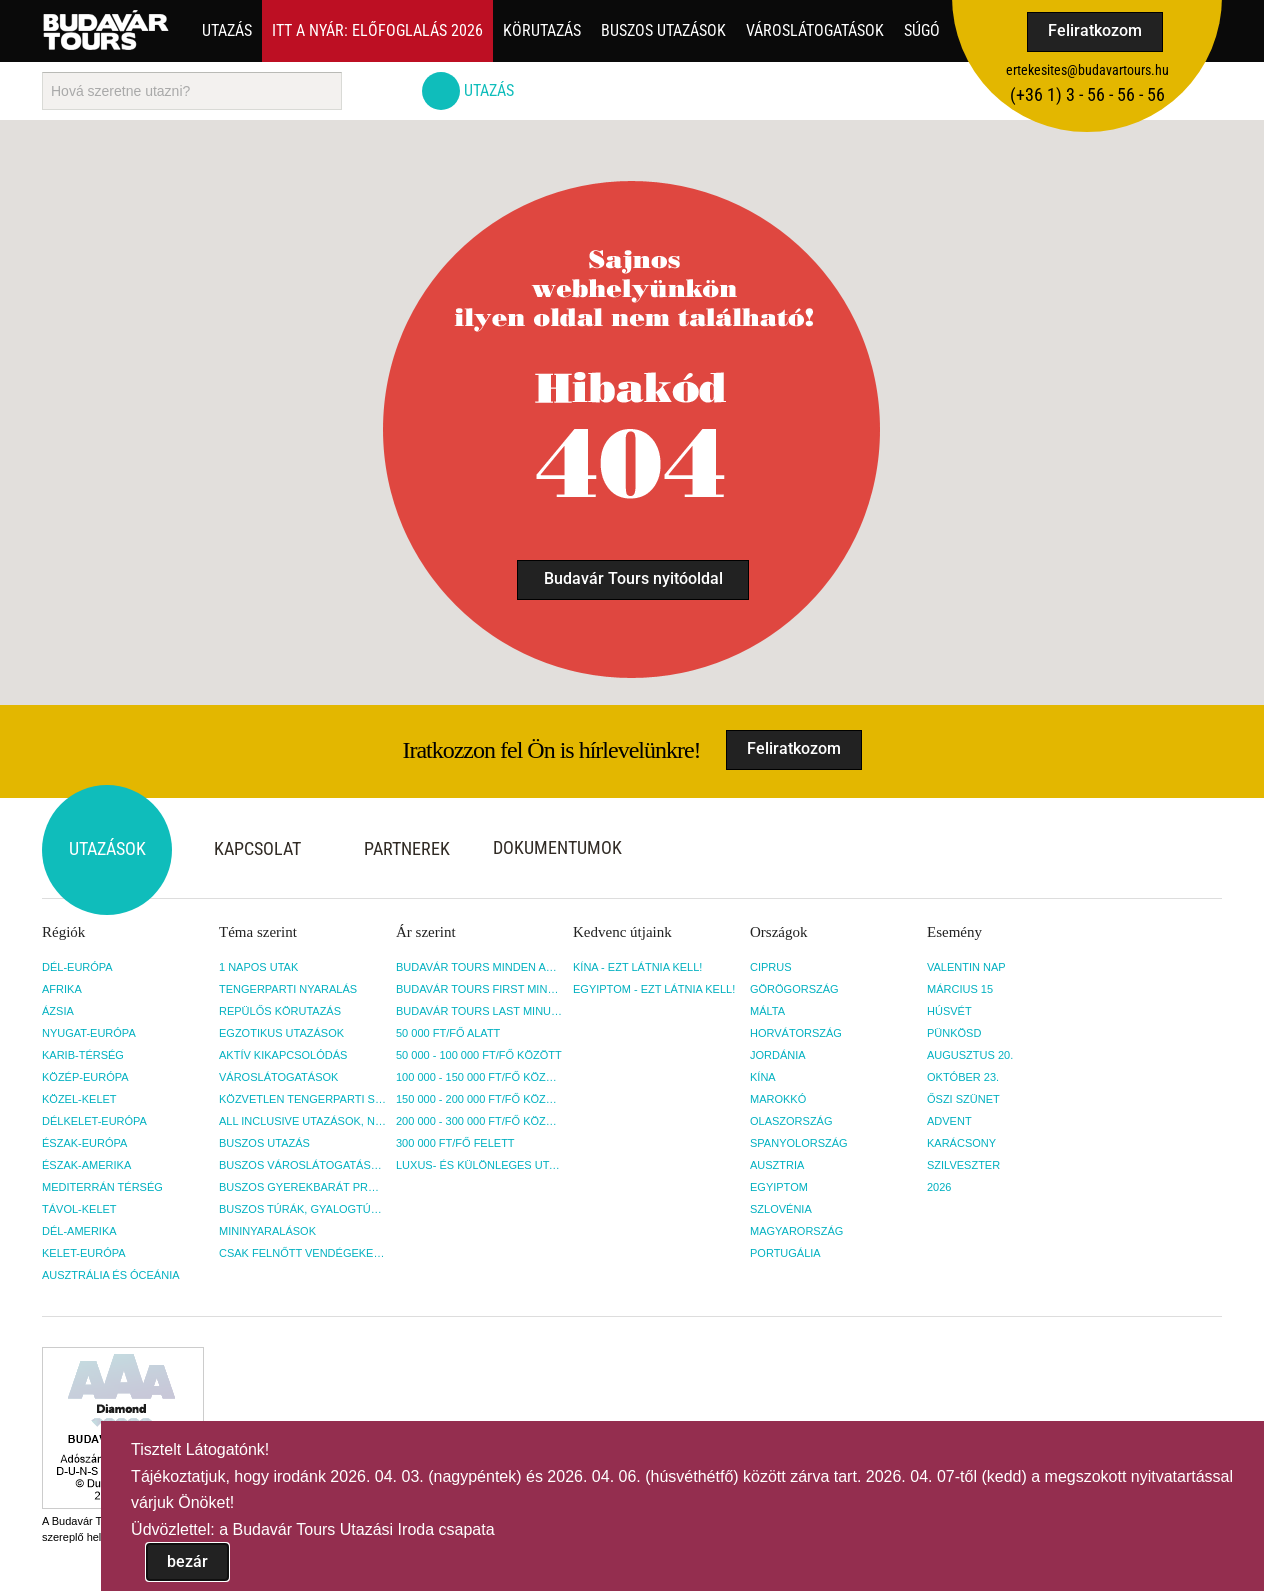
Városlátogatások (815, 30)
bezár (187, 1561)
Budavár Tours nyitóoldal (633, 578)
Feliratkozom (1095, 30)
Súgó (922, 30)
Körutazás (542, 30)
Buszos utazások (663, 30)
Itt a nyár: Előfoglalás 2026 (377, 30)
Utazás (227, 30)
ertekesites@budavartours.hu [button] (1087, 70)
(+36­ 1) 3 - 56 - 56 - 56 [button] (1087, 94)
